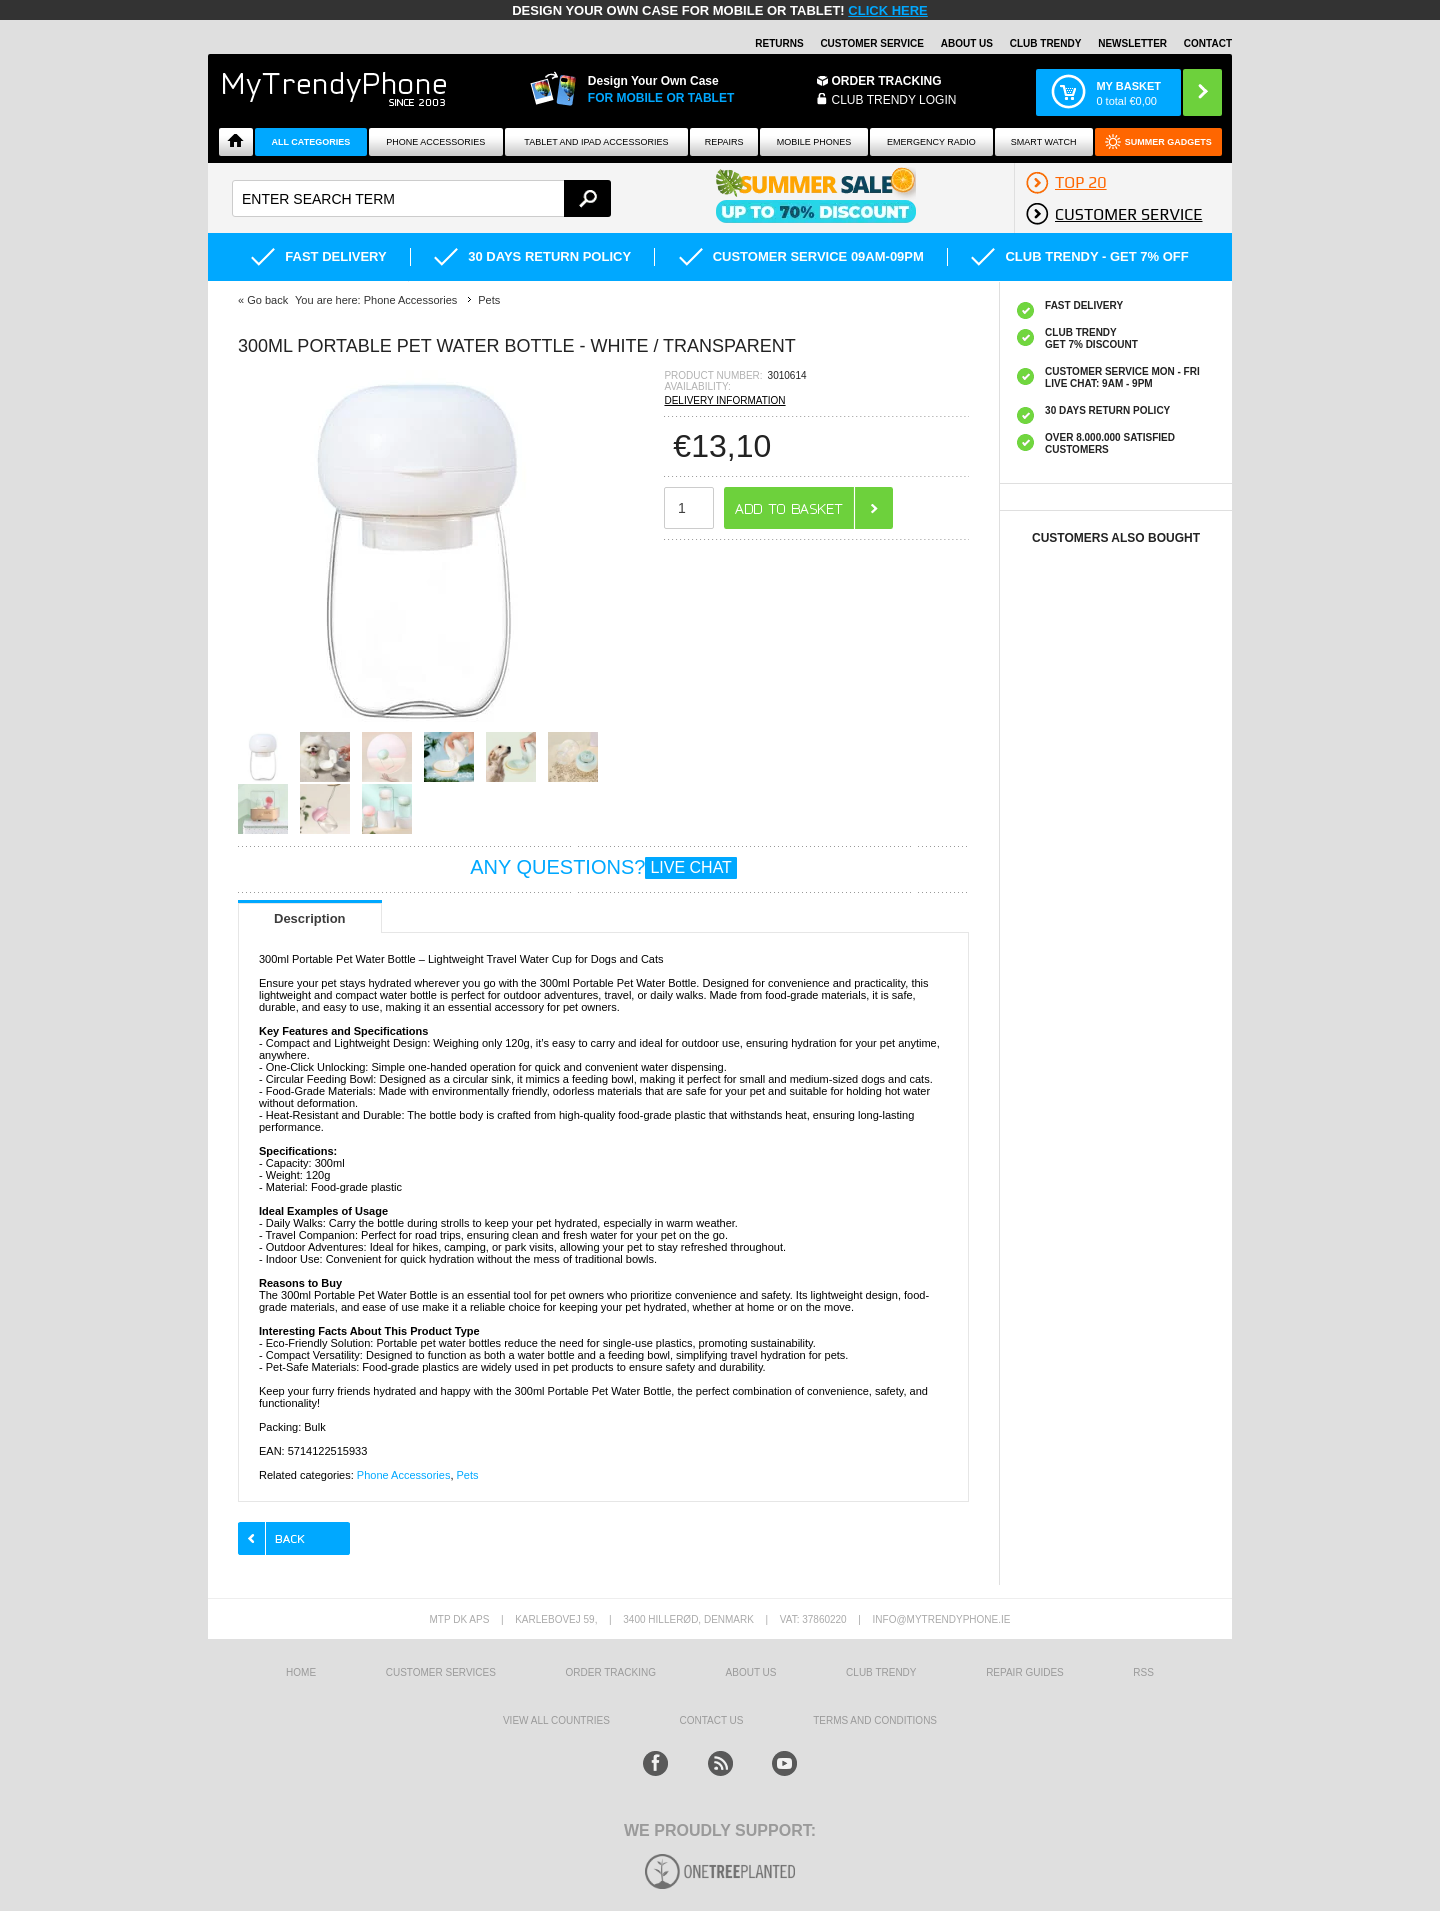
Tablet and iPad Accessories (596, 142)
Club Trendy (1046, 43)
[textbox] (421, 198)
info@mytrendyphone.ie (942, 1619)
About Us (967, 43)
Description (310, 918)
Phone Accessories (435, 142)
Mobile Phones (814, 142)
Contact (1208, 43)
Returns (779, 43)
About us (751, 1672)
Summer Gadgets (1168, 142)
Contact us (711, 1720)
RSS (1143, 1672)
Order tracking (611, 1672)
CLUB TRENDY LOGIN (894, 100)
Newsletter (1132, 43)
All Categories (311, 142)
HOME (301, 1672)
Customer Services (441, 1672)
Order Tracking (887, 81)
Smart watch (1044, 142)
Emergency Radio (931, 142)
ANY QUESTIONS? (603, 867)
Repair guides (1025, 1672)
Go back (267, 300)
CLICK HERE (887, 10)
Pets (468, 1475)
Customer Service (872, 43)
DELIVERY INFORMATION (724, 400)
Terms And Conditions (875, 1720)
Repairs (724, 142)
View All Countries (556, 1720)
